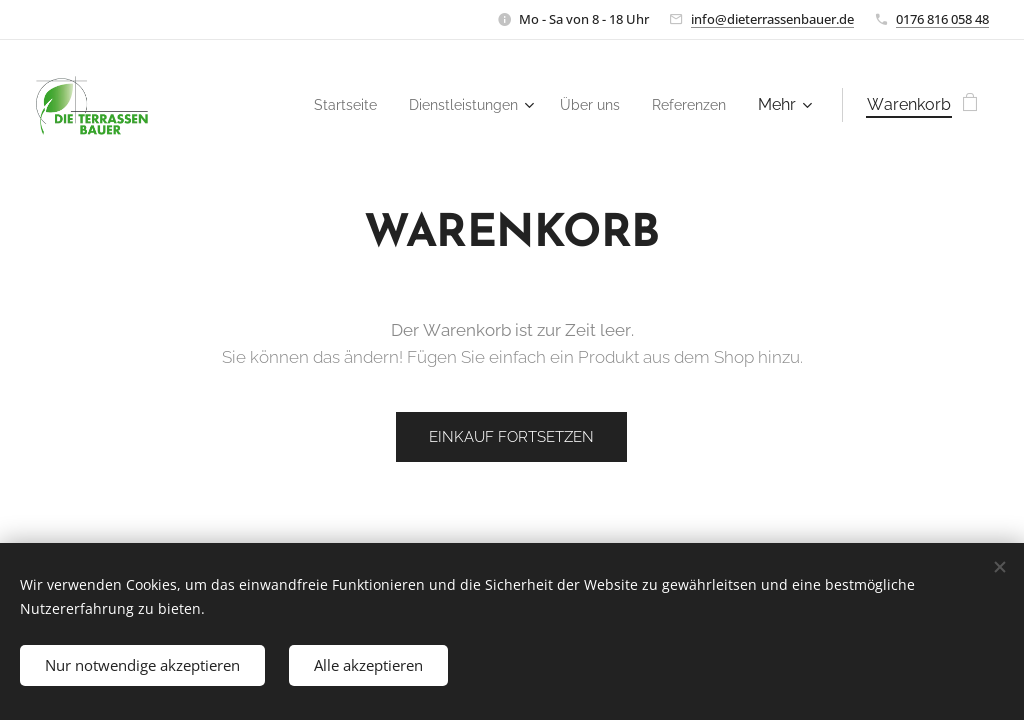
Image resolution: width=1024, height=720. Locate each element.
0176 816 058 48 (942, 19)
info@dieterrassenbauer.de (772, 19)
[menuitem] (319, 105)
